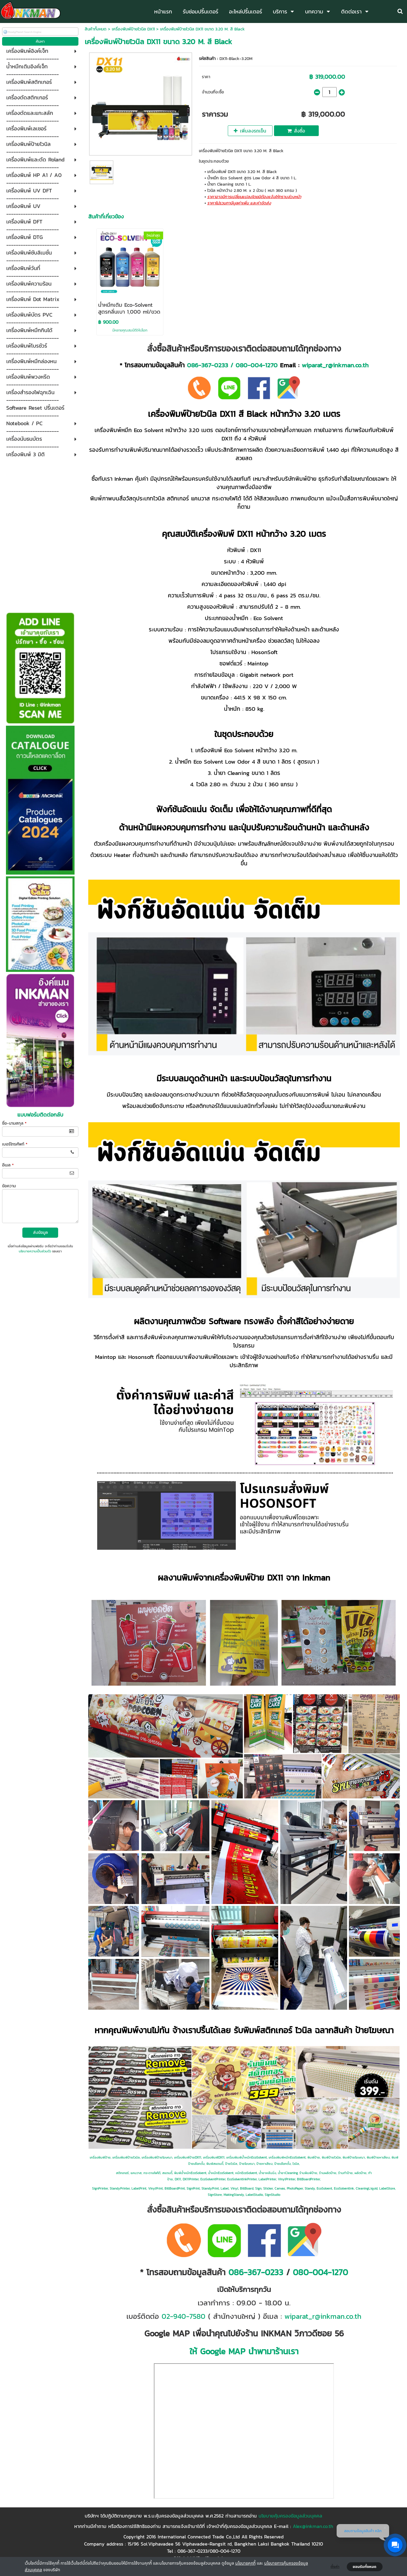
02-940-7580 (183, 2316)
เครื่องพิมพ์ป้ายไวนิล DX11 (133, 29)
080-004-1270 (257, 365)
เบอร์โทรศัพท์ (14, 1144)
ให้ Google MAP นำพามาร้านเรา (244, 2351)
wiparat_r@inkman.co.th (335, 365)
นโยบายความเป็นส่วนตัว (35, 1251)
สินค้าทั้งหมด (95, 29)
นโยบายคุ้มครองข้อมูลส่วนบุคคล (290, 2515)
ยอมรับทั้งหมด (365, 2567)
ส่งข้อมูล (40, 1232)
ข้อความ (9, 1186)
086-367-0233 (207, 365)
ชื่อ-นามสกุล (14, 1123)
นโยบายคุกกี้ (245, 2563)
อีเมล (8, 1165)
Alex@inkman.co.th (313, 2526)
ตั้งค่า (335, 2567)
